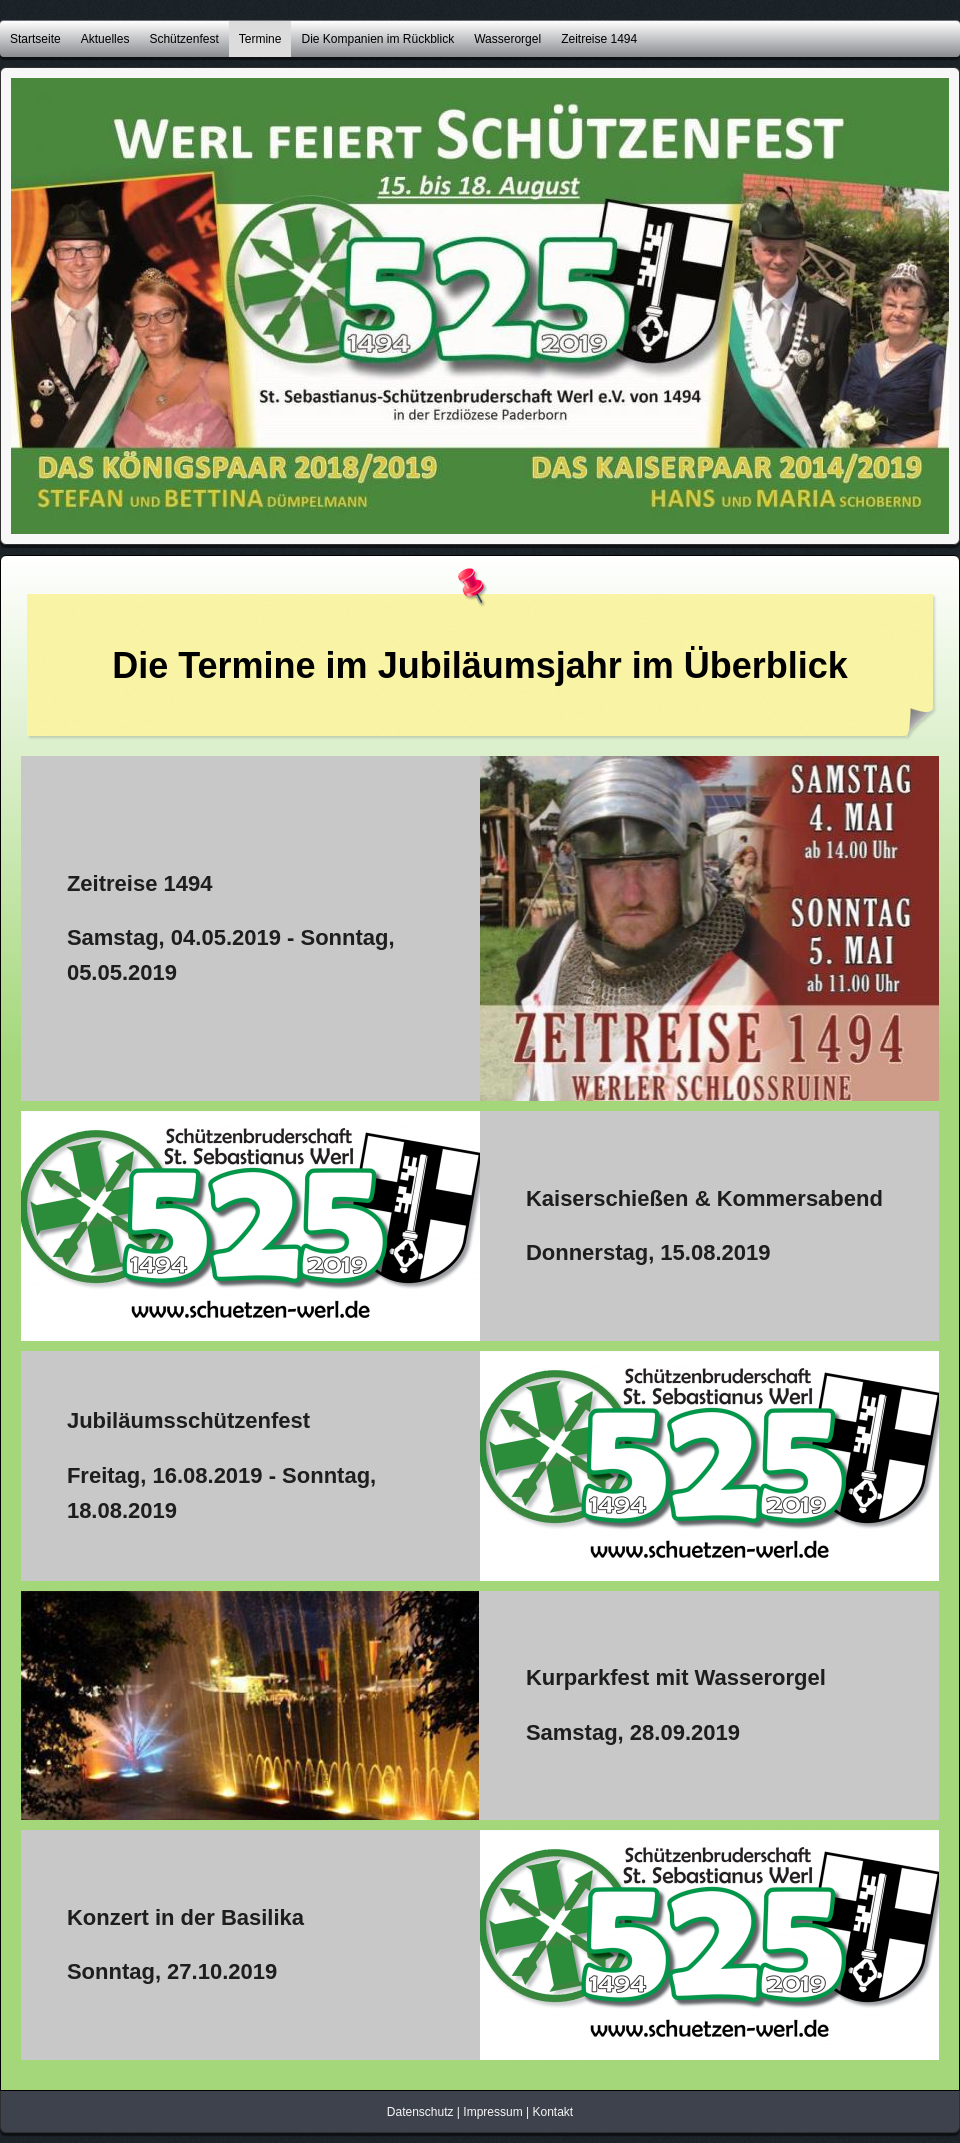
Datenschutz (420, 2112)
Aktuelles (105, 39)
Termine (260, 39)
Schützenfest (183, 39)
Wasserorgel (507, 39)
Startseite (35, 39)
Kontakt (552, 2112)
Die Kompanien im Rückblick (377, 39)
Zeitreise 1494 (599, 39)
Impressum (492, 2112)
